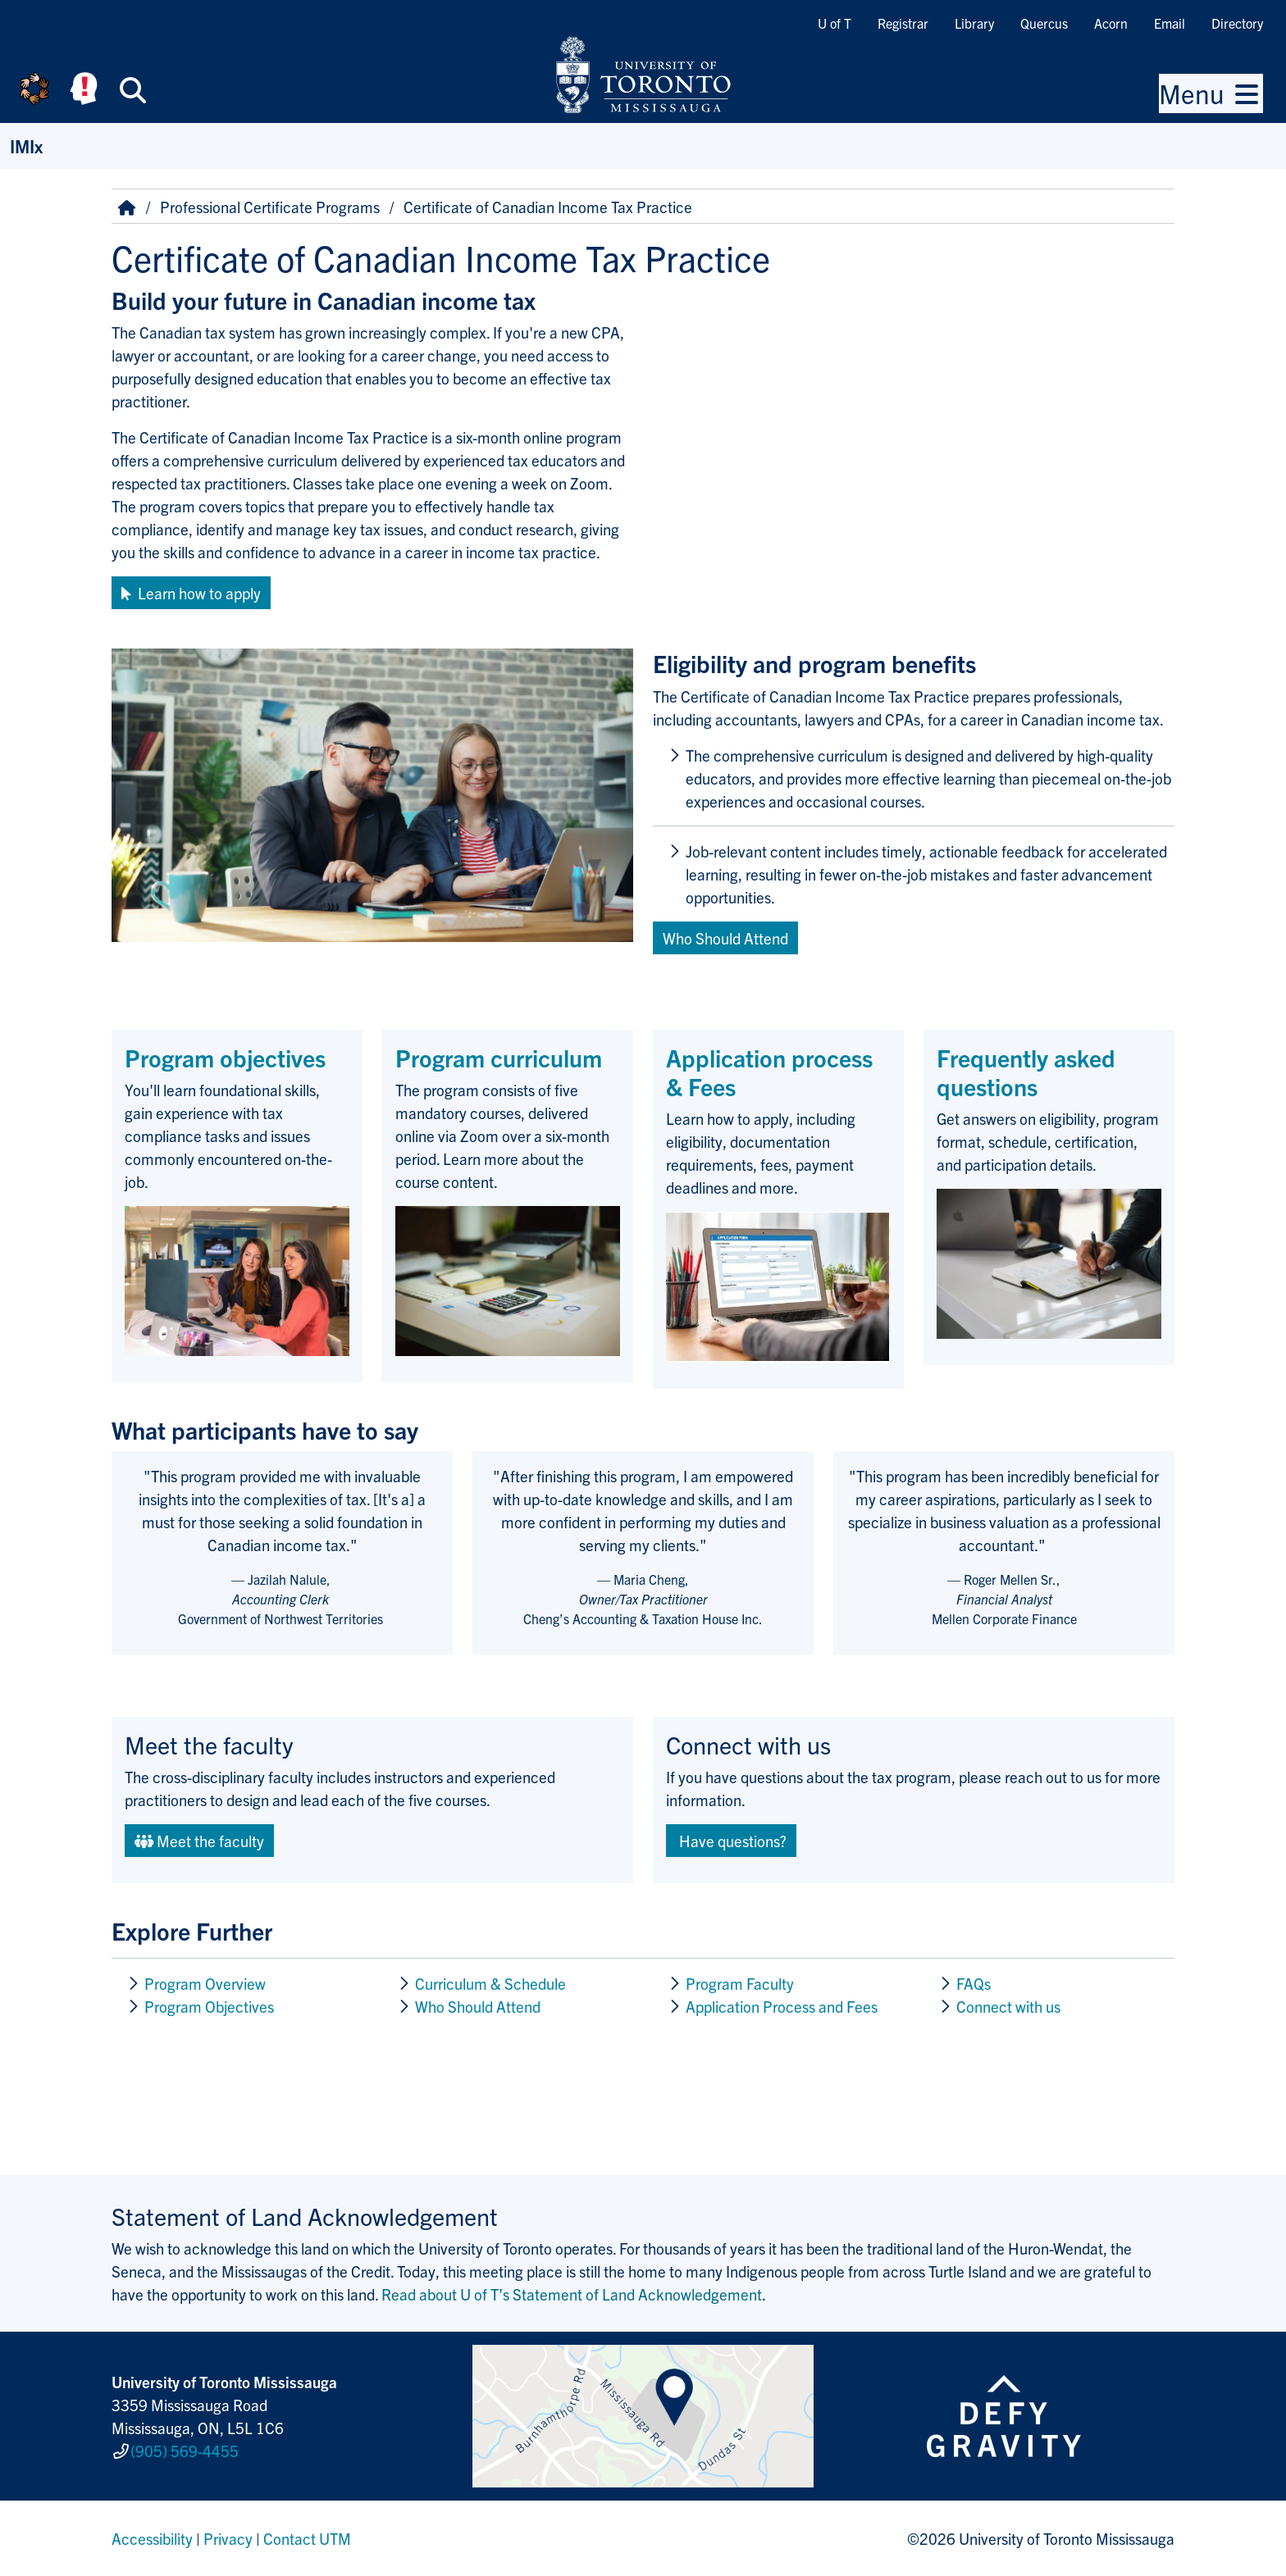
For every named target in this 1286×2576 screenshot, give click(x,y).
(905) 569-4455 (184, 2450)
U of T (834, 23)
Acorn (1111, 23)
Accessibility (152, 2538)
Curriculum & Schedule (490, 1983)
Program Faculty (740, 1983)
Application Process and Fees (782, 2006)
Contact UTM (307, 2538)
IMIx (26, 145)
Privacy (228, 2538)
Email (1169, 23)
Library (974, 23)
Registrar (903, 23)
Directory (1237, 23)
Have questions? (731, 1840)
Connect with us (1008, 2006)
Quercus (1044, 23)
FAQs (973, 1983)
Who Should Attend (477, 2006)
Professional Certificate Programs (270, 206)
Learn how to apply (191, 593)
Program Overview (205, 1983)
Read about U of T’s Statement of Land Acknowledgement (571, 2294)
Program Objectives (209, 2006)
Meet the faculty (199, 1840)
